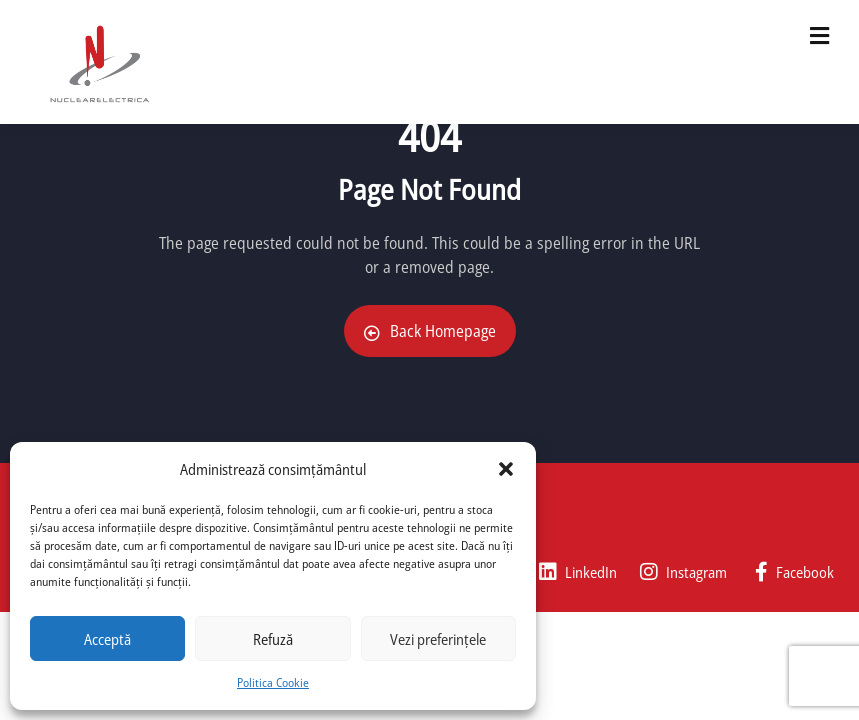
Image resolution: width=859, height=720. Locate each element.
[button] (506, 469)
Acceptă (107, 639)
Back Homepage (430, 331)
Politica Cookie (273, 682)
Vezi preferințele (438, 639)
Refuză (273, 639)
